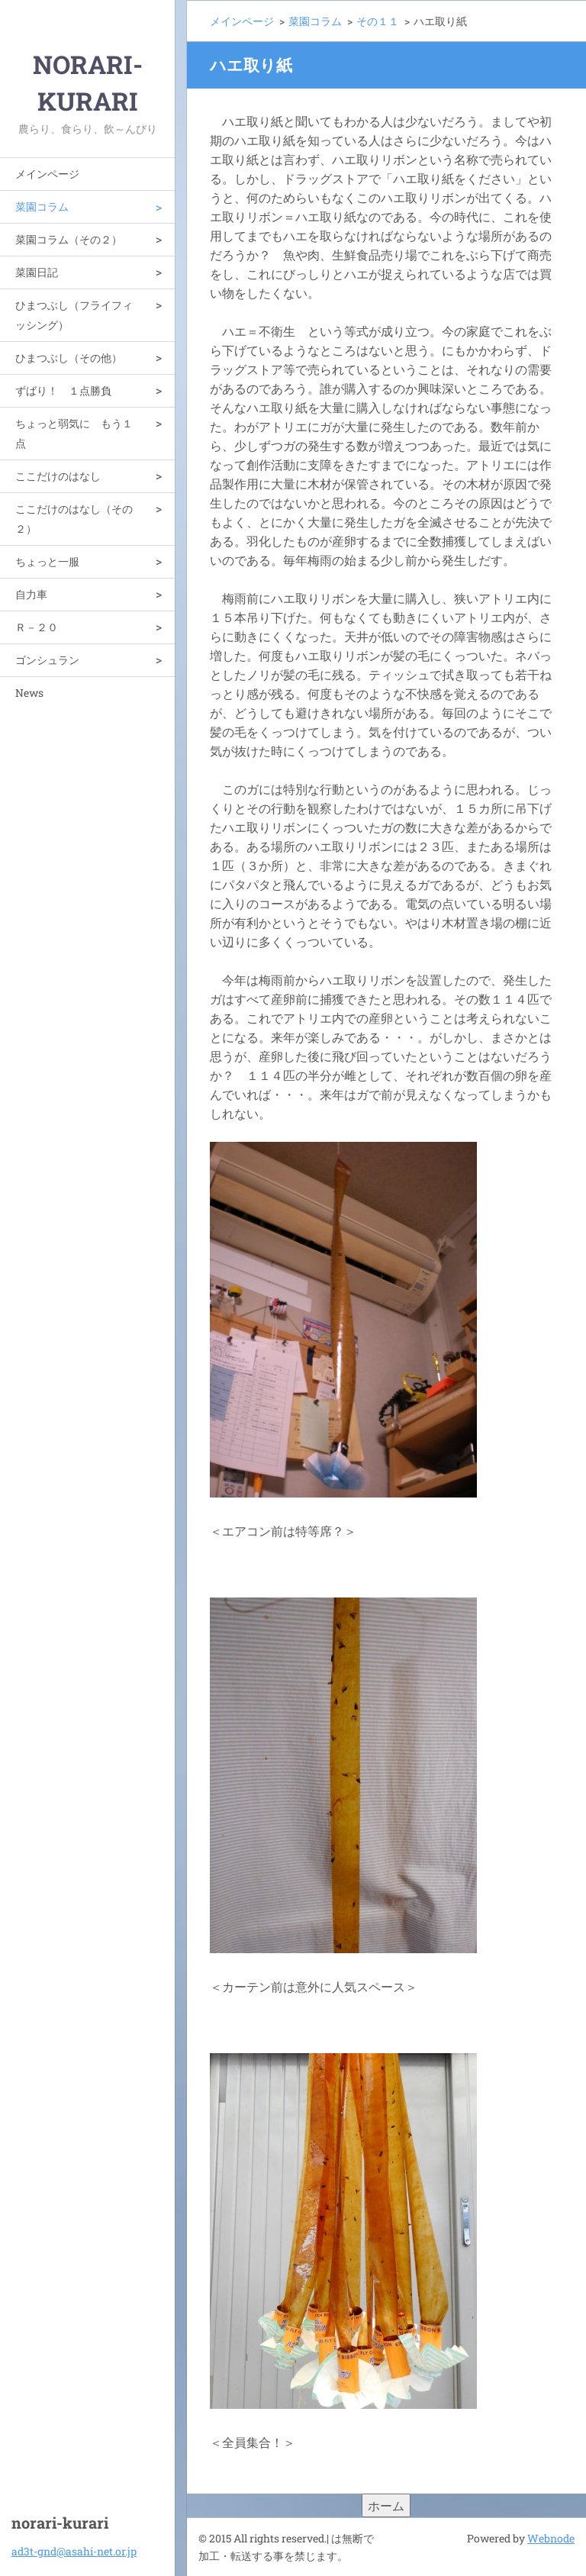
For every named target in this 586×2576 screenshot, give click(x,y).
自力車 (31, 594)
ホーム (386, 2505)
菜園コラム (42, 206)
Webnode (551, 2538)
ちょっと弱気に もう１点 (74, 433)
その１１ (377, 21)
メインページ (47, 173)
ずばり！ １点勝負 (63, 390)
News (29, 692)
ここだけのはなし (58, 476)
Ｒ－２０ (36, 627)
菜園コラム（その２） (68, 239)
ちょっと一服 (47, 561)
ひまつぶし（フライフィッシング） (74, 315)
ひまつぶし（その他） (68, 357)
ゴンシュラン (47, 660)
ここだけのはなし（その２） (74, 518)
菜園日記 (36, 272)
